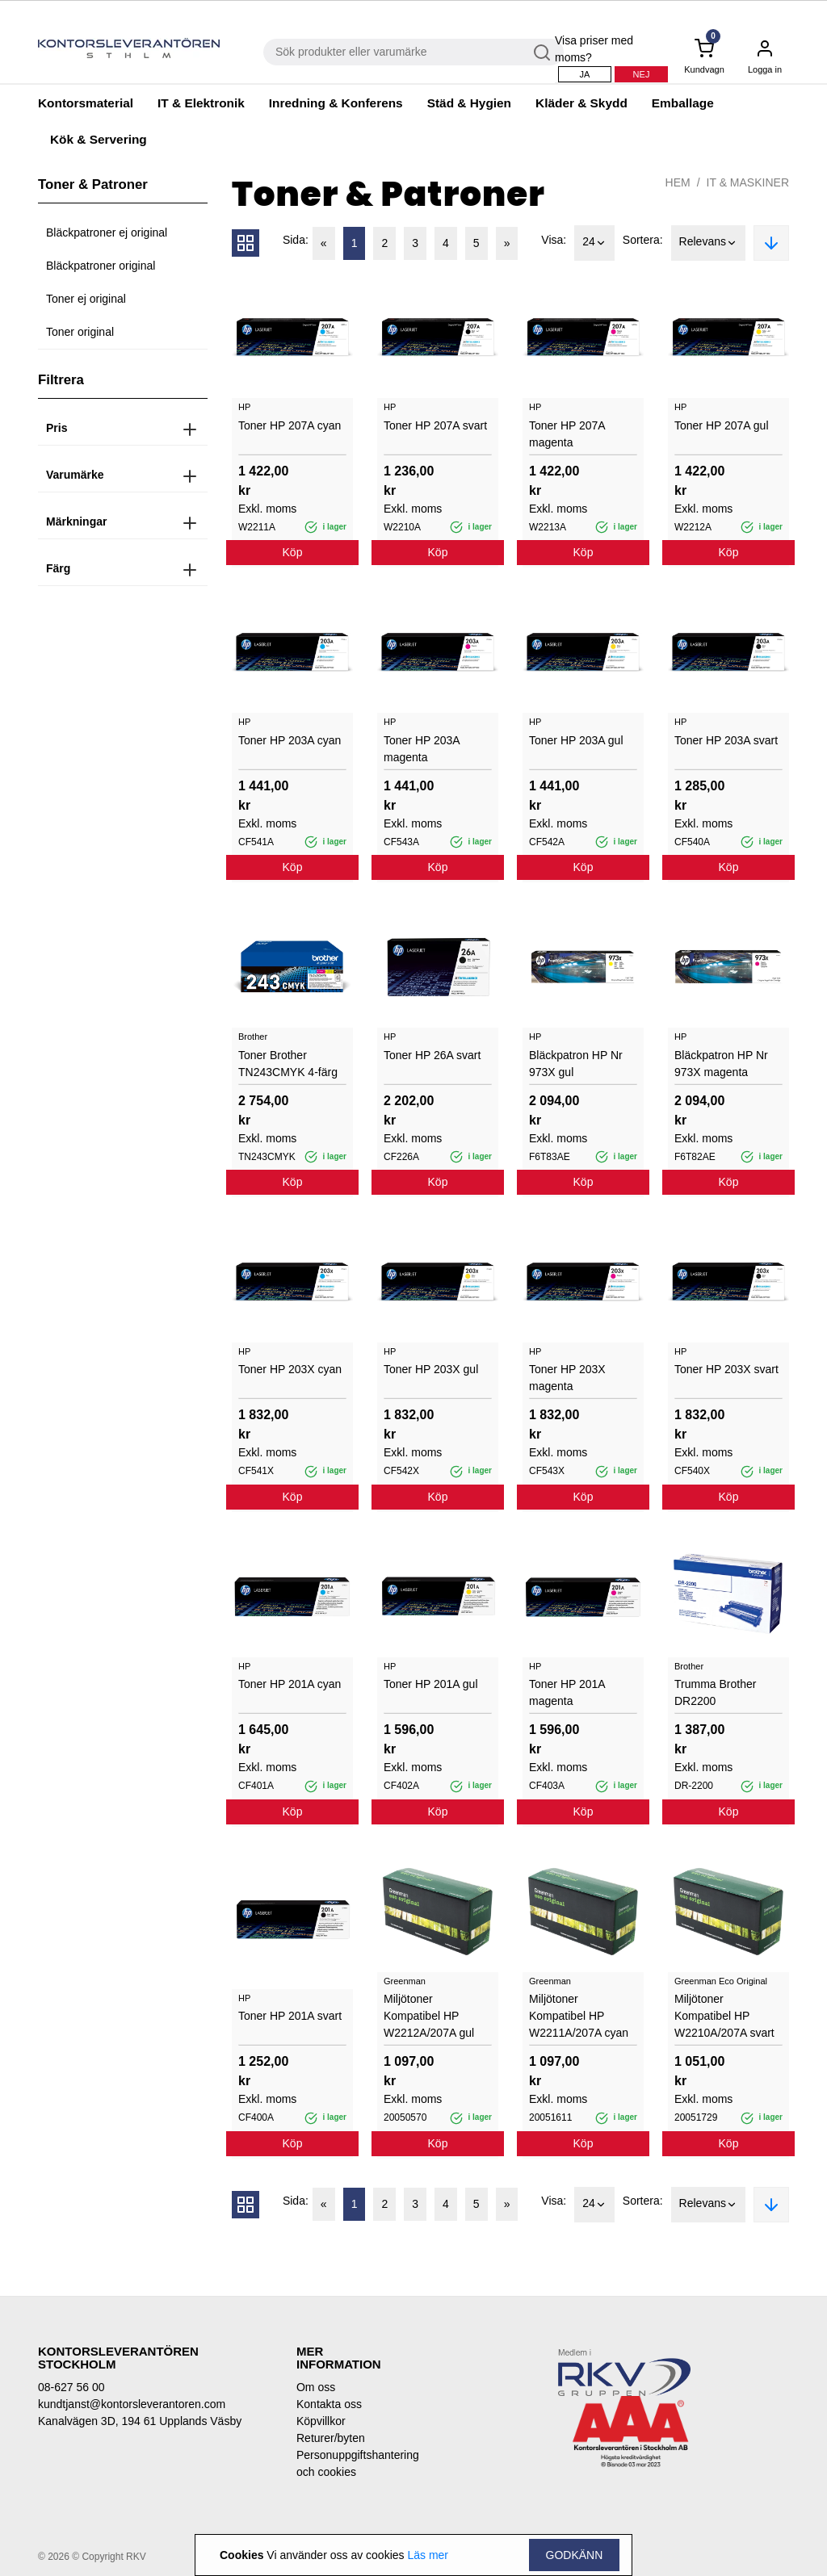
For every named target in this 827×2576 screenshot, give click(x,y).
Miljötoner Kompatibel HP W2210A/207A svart (724, 2015)
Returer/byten (330, 2437)
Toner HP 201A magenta (567, 1692)
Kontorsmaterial (85, 103)
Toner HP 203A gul (576, 740)
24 (594, 243)
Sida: (296, 239)
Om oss (315, 2387)
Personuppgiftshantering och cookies (348, 2463)
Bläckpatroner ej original (106, 232)
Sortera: (643, 239)
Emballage (683, 103)
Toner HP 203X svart (726, 1369)
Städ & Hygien (469, 103)
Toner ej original (86, 298)
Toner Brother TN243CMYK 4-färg (288, 1064)
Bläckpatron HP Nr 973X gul (576, 1064)
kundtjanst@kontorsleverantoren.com (131, 2404)
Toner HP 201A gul (431, 1684)
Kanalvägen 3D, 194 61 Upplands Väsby (139, 2421)
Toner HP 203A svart (726, 740)
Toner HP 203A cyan (289, 740)
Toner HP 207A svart (435, 425)
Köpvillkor (321, 2421)
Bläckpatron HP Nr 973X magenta (721, 1064)
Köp (293, 552)
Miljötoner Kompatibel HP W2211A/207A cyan (578, 2015)
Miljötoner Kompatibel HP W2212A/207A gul (429, 2015)
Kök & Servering (98, 139)
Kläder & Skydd (581, 103)
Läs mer (427, 2555)
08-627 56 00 (71, 2387)
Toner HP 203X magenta (567, 1378)
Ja (585, 74)
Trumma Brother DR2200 (715, 1692)
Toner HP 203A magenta (422, 749)
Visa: (553, 239)
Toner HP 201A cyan (289, 1684)
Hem (678, 182)
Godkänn (574, 2555)
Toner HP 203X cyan (290, 1369)
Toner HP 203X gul (431, 1369)
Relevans (708, 243)
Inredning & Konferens (336, 103)
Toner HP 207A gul (721, 425)
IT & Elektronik (201, 103)
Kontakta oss (329, 2404)
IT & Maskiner (748, 182)
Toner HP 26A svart (432, 1055)
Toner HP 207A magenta (567, 434)
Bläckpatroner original (100, 265)
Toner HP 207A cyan (289, 425)
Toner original (80, 331)
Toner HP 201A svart (290, 2015)
